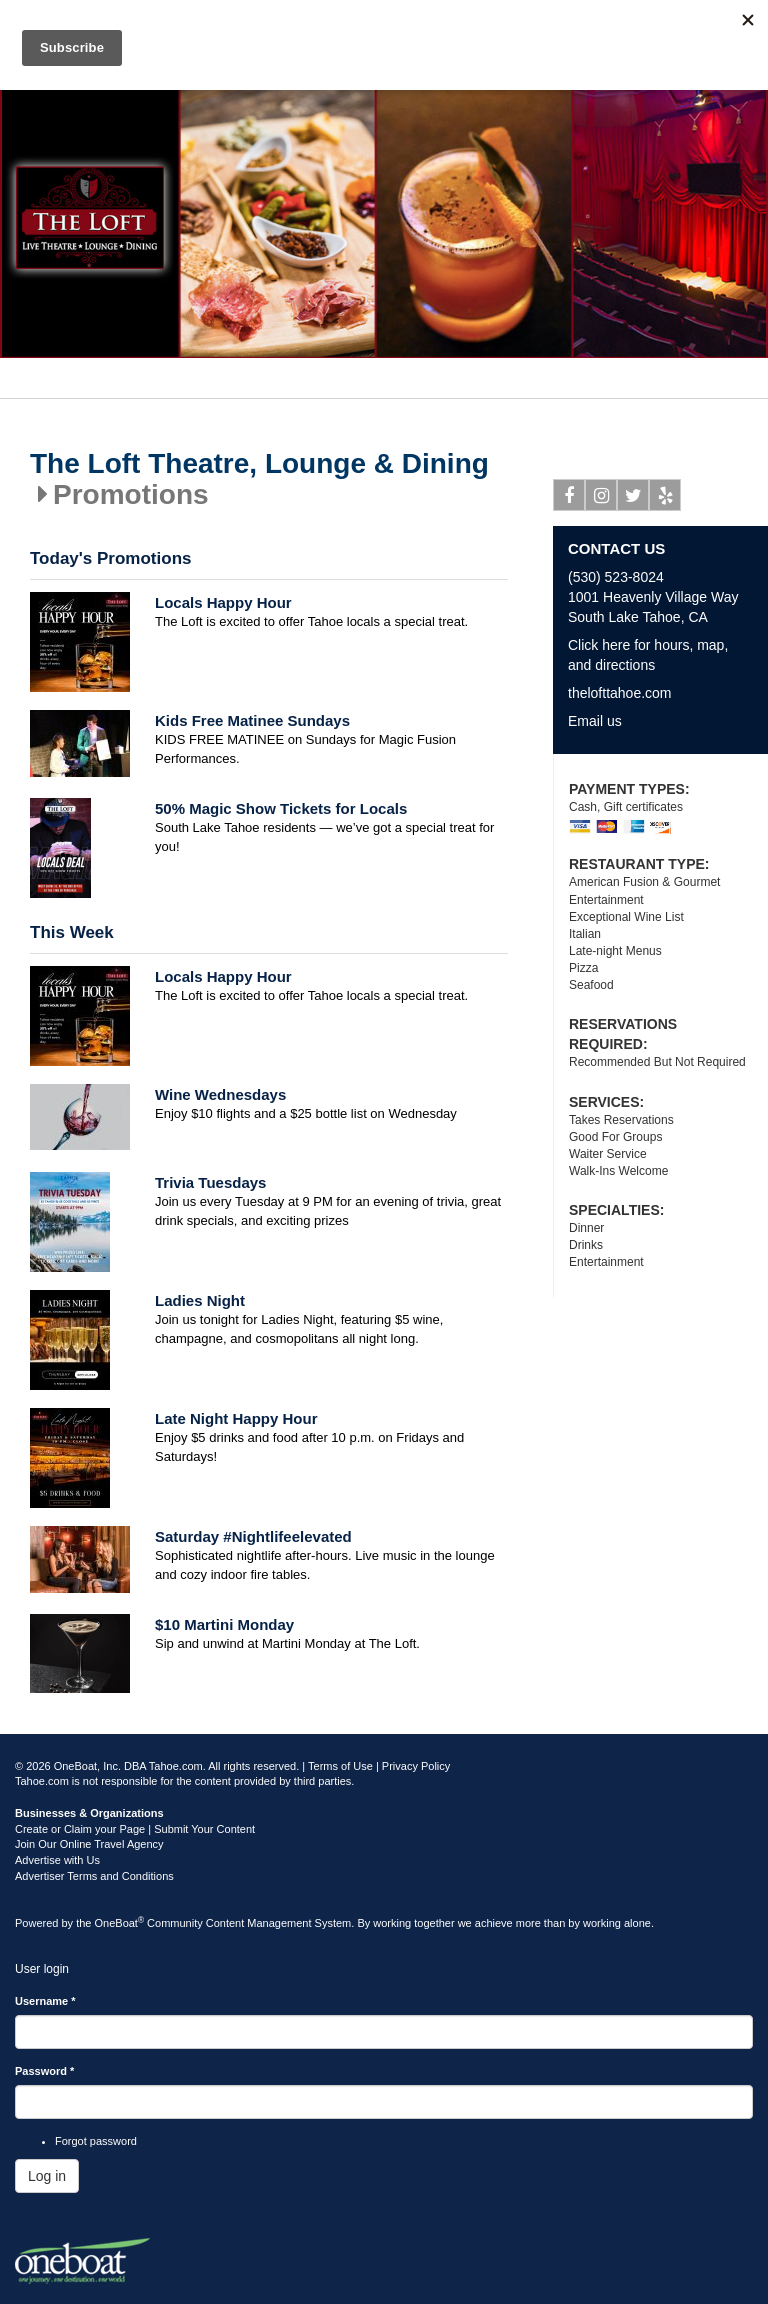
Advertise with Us (57, 1860)
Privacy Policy (416, 1766)
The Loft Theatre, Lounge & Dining (259, 464)
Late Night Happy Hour (236, 1418)
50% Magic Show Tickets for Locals (281, 808)
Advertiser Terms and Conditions (94, 1876)
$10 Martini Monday (224, 1624)
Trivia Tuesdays (210, 1182)
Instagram (601, 499)
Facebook (569, 499)
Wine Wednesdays (220, 1094)
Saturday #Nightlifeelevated (253, 1536)
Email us (595, 721)
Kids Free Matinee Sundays (252, 720)
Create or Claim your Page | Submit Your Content (135, 1829)
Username (45, 2001)
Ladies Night (200, 1300)
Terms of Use (340, 1766)
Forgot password (96, 2141)
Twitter (633, 499)
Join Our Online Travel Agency (89, 1844)
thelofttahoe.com (620, 693)
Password (44, 2071)
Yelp (665, 499)
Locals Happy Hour (223, 602)
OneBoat (120, 1923)
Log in (47, 2176)
